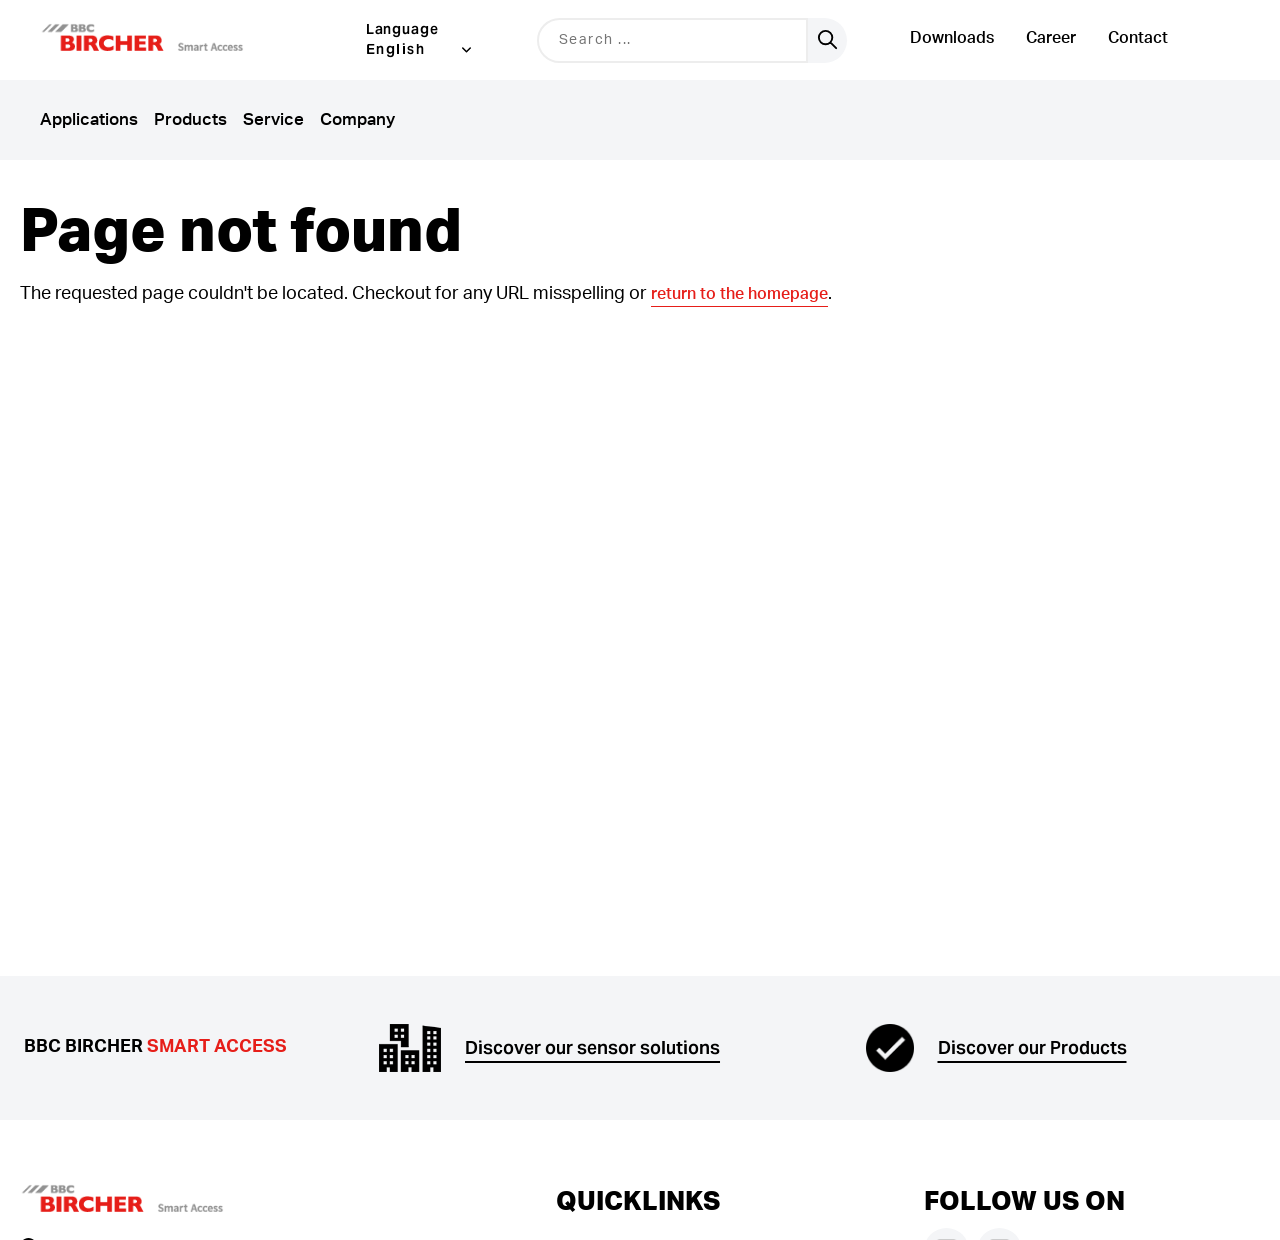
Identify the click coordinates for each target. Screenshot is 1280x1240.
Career (1051, 38)
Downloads (952, 38)
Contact (1138, 38)
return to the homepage (739, 294)
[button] (168, 40)
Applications (89, 119)
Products (190, 119)
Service (273, 119)
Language (403, 29)
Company (357, 119)
